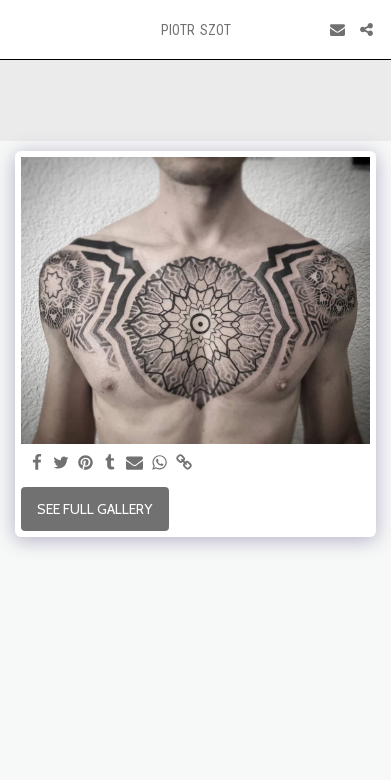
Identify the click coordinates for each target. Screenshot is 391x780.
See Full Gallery (94, 509)
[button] (22, 29)
